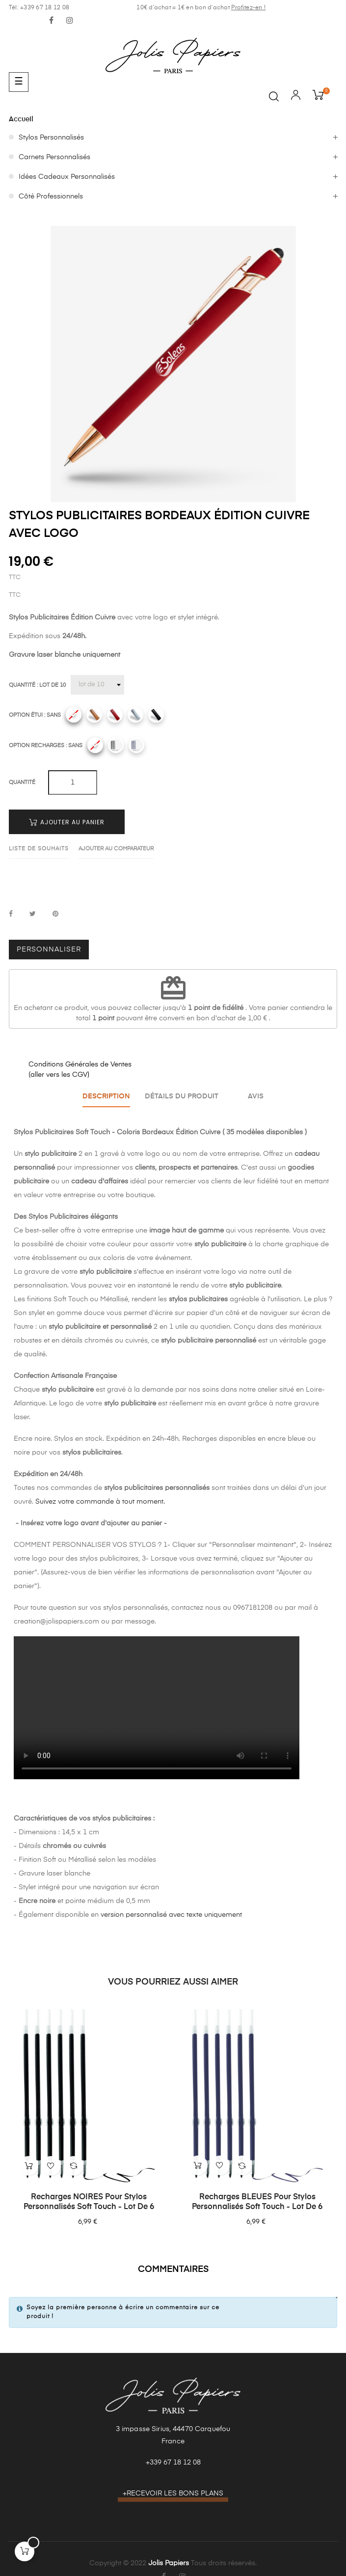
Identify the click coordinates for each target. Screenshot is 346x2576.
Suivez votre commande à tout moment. (100, 1500)
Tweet (32, 914)
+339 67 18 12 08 (173, 2461)
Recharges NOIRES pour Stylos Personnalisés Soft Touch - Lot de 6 (89, 2201)
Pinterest (55, 914)
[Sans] (73, 715)
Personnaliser (49, 949)
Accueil (21, 119)
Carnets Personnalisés (54, 157)
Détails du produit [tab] (180, 1095)
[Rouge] (115, 715)
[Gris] (135, 715)
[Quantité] (97, 685)
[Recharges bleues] (136, 745)
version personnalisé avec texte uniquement (171, 1913)
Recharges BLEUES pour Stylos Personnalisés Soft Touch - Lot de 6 (257, 2201)
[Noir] (156, 715)
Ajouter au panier (67, 822)
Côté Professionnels (51, 196)
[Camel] (94, 715)
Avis (258, 1095)
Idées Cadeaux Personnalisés (67, 176)
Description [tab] (103, 1095)
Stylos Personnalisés (51, 137)
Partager (11, 914)
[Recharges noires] (116, 745)
